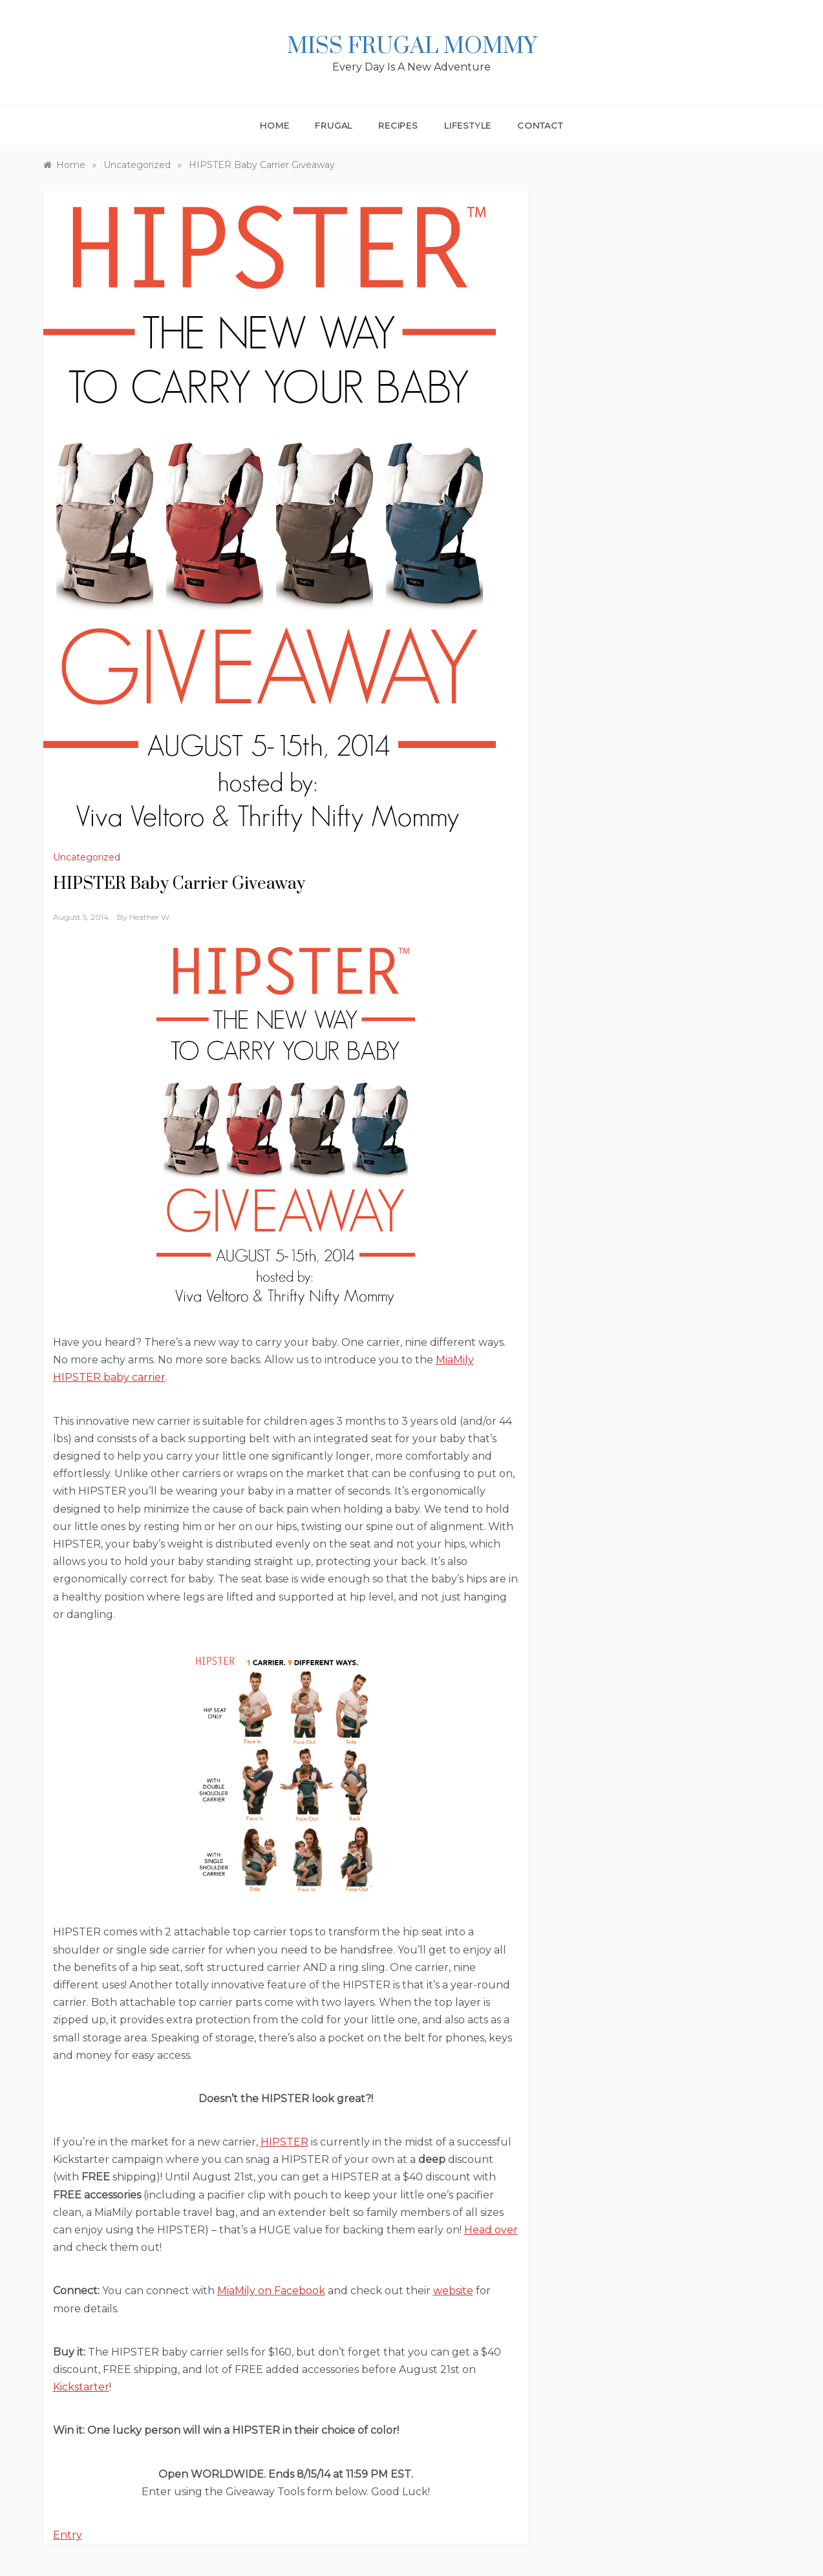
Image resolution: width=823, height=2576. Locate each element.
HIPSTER (284, 2142)
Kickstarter (81, 2387)
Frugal (333, 125)
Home (274, 125)
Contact (540, 125)
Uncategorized (86, 857)
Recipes (398, 125)
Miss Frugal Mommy (412, 46)
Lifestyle (467, 125)
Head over (491, 2230)
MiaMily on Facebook (271, 2290)
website (453, 2290)
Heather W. (150, 917)
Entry (67, 2535)
